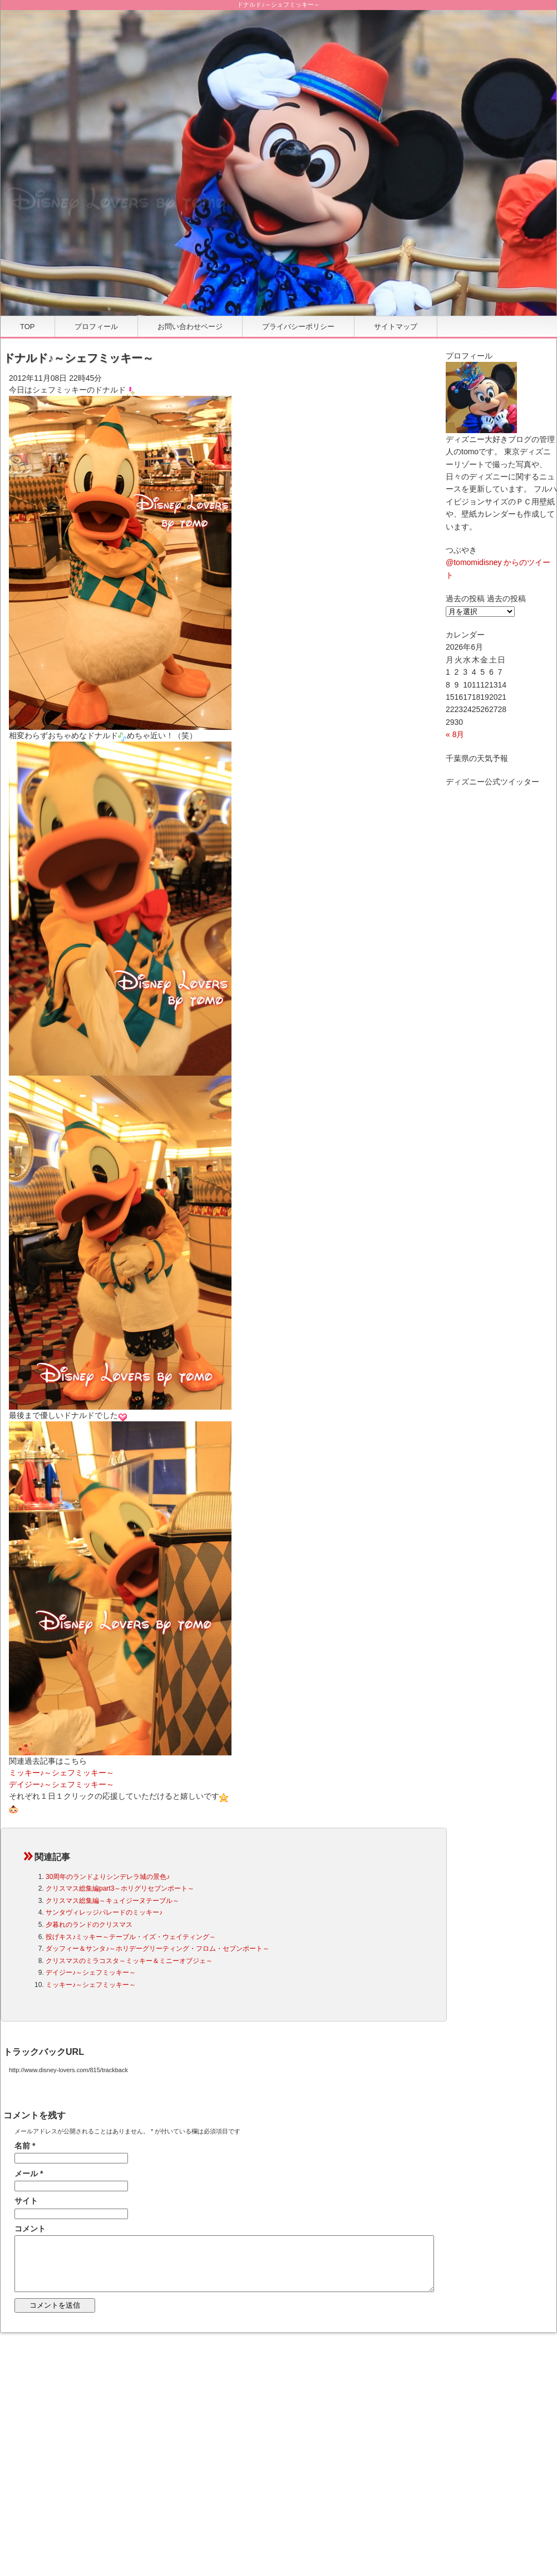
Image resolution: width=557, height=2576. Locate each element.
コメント (30, 2228)
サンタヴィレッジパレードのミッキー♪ (104, 1912)
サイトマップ (395, 326)
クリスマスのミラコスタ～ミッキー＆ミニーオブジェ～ (129, 1961)
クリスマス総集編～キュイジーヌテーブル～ (112, 1901)
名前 (24, 2145)
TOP (27, 326)
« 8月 (455, 734)
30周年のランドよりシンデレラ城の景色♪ (108, 1877)
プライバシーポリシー (298, 326)
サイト (26, 2200)
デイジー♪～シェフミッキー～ (61, 1784)
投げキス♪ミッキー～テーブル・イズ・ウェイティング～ (131, 1937)
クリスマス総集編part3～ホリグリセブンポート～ (120, 1888)
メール (28, 2173)
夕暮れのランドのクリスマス (89, 1925)
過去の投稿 (506, 598)
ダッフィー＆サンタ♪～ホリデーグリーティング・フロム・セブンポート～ (157, 1948)
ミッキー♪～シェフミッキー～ (61, 1772)
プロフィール (96, 326)
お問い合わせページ (190, 326)
